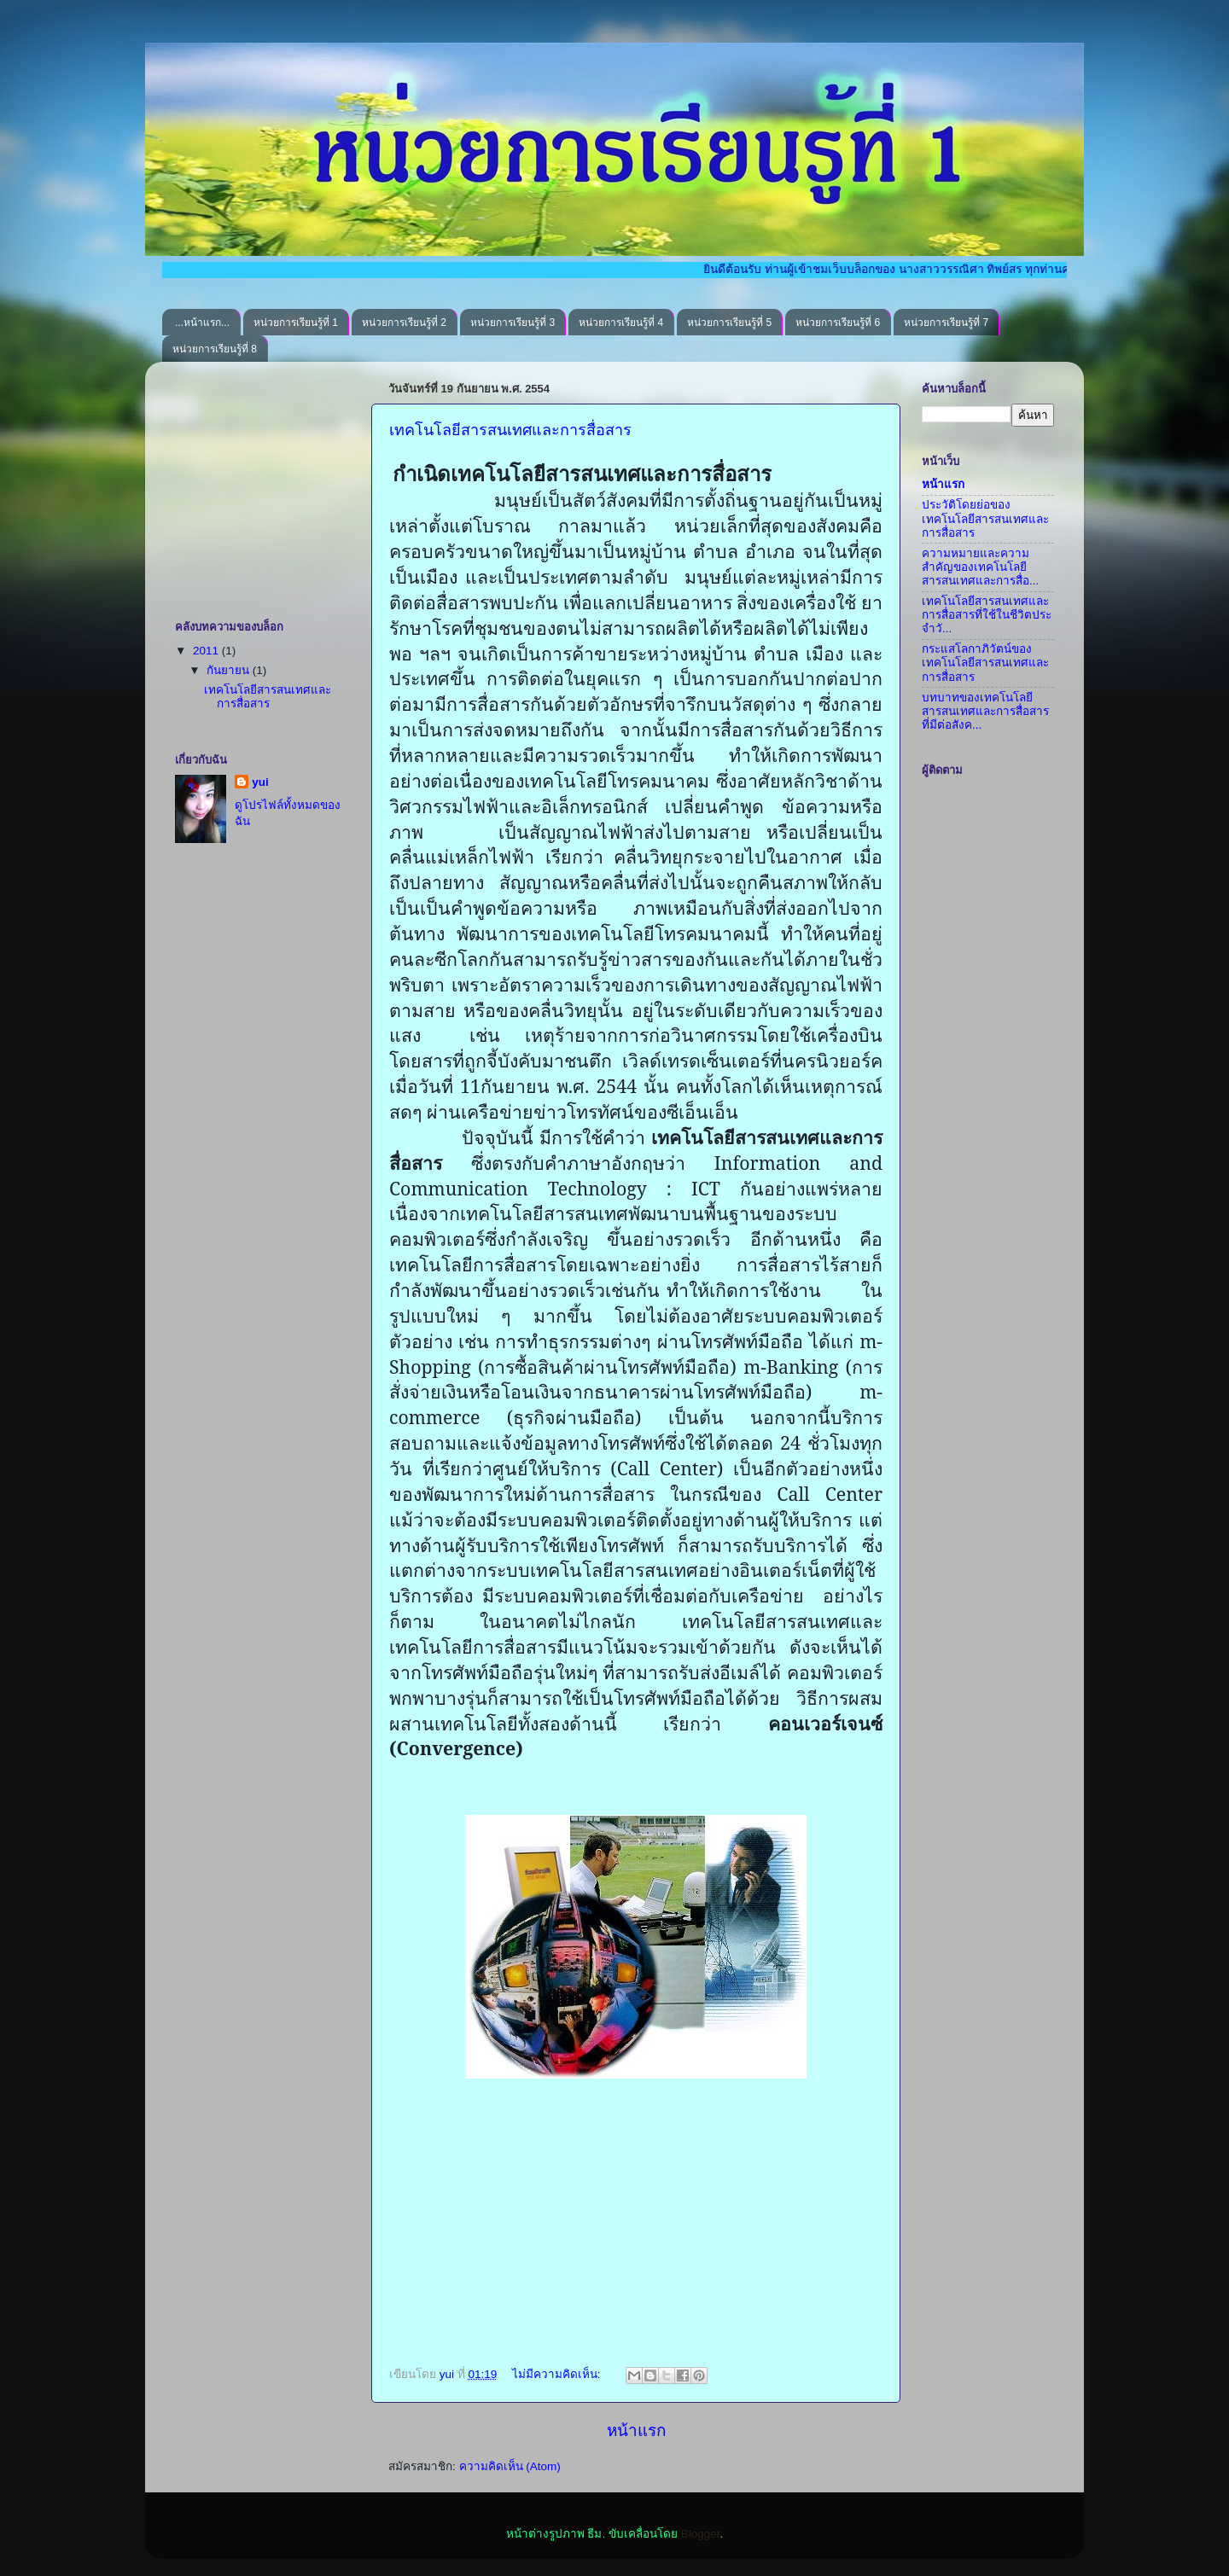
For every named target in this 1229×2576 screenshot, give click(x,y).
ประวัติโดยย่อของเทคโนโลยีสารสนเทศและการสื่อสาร (985, 518)
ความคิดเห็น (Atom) (510, 2466)
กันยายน (230, 670)
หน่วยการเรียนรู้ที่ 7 (946, 323)
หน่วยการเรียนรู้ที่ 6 (837, 323)
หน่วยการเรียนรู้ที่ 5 (729, 323)
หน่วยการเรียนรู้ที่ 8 (214, 349)
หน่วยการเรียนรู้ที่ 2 (404, 323)
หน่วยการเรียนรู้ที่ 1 (295, 323)
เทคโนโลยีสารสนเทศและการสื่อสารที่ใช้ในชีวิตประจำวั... (986, 615)
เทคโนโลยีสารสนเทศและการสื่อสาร (510, 430)
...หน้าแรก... (202, 323)
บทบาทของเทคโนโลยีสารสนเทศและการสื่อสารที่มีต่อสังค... (985, 711)
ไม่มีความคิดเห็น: (558, 2374)
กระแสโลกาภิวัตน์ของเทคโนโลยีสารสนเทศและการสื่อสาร (985, 663)
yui (260, 782)
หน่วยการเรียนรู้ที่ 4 (621, 323)
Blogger (700, 2533)
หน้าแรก (636, 2430)
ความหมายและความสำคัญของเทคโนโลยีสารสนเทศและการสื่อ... (980, 567)
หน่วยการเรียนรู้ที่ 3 (512, 323)
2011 (207, 650)
